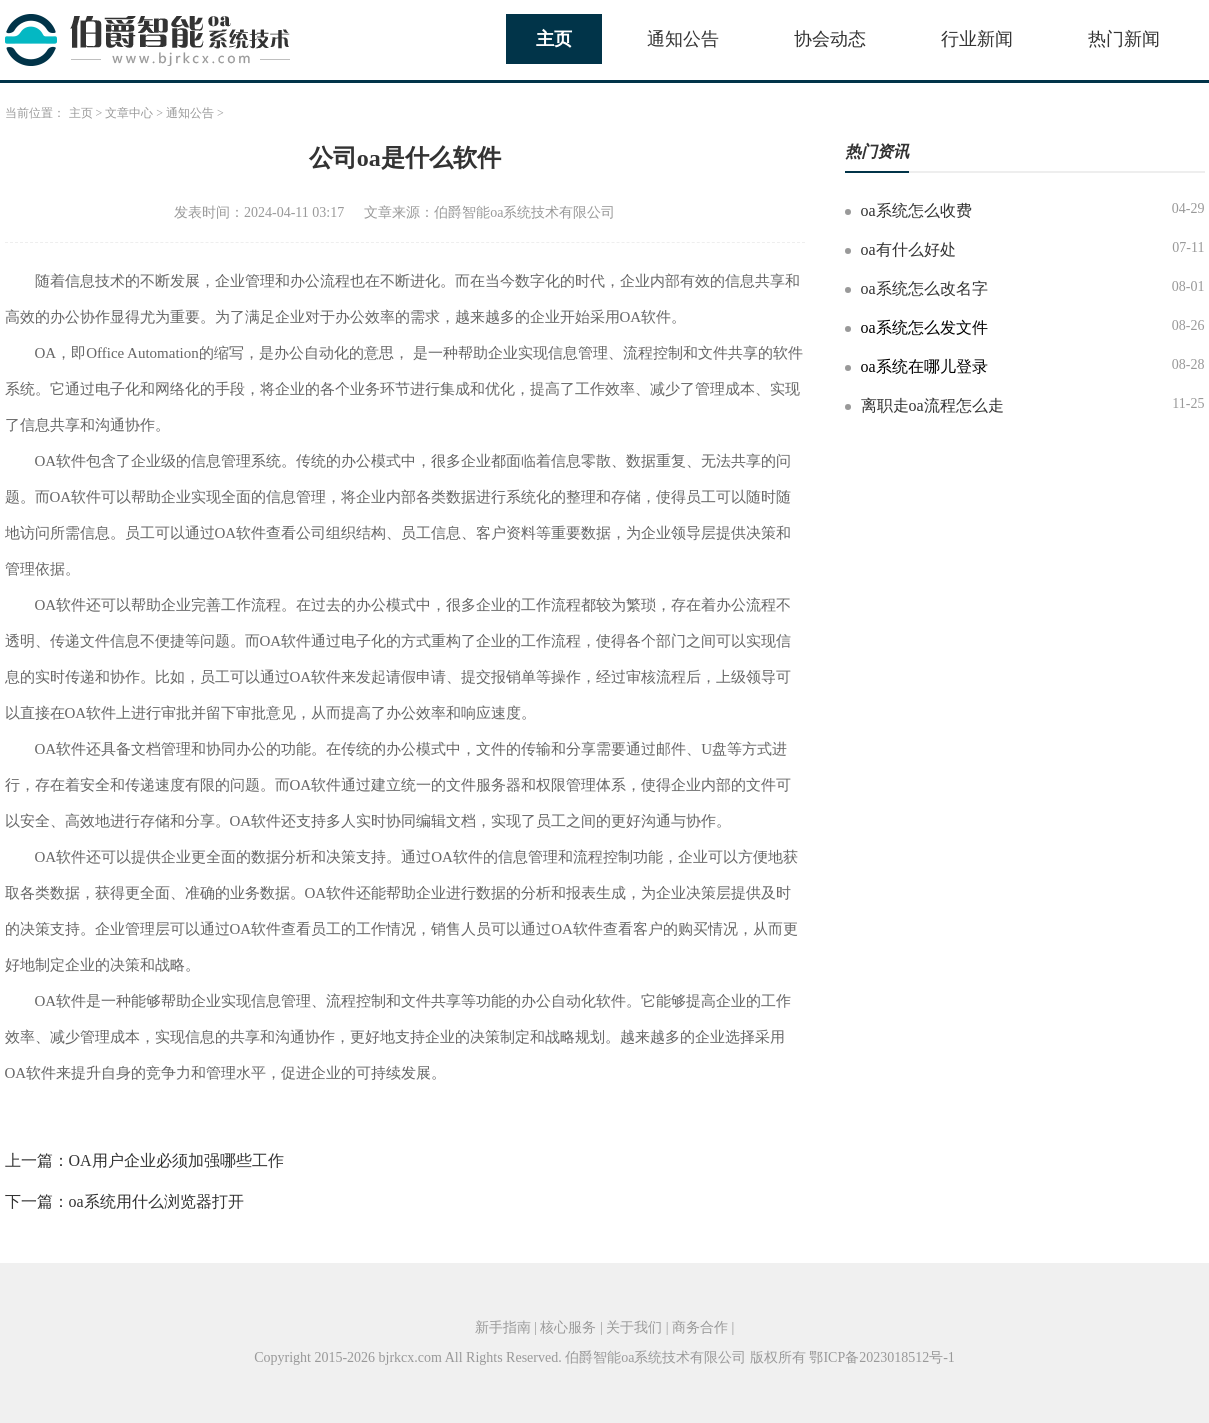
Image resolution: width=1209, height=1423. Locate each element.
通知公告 (683, 39)
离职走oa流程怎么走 (932, 405)
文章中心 (129, 113)
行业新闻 (977, 39)
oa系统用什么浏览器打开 (156, 1201)
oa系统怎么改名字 (924, 288)
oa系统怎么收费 (916, 210)
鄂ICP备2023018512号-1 (881, 1357)
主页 (554, 39)
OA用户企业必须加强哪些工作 (176, 1160)
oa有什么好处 (908, 249)
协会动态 (830, 39)
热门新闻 (1124, 39)
